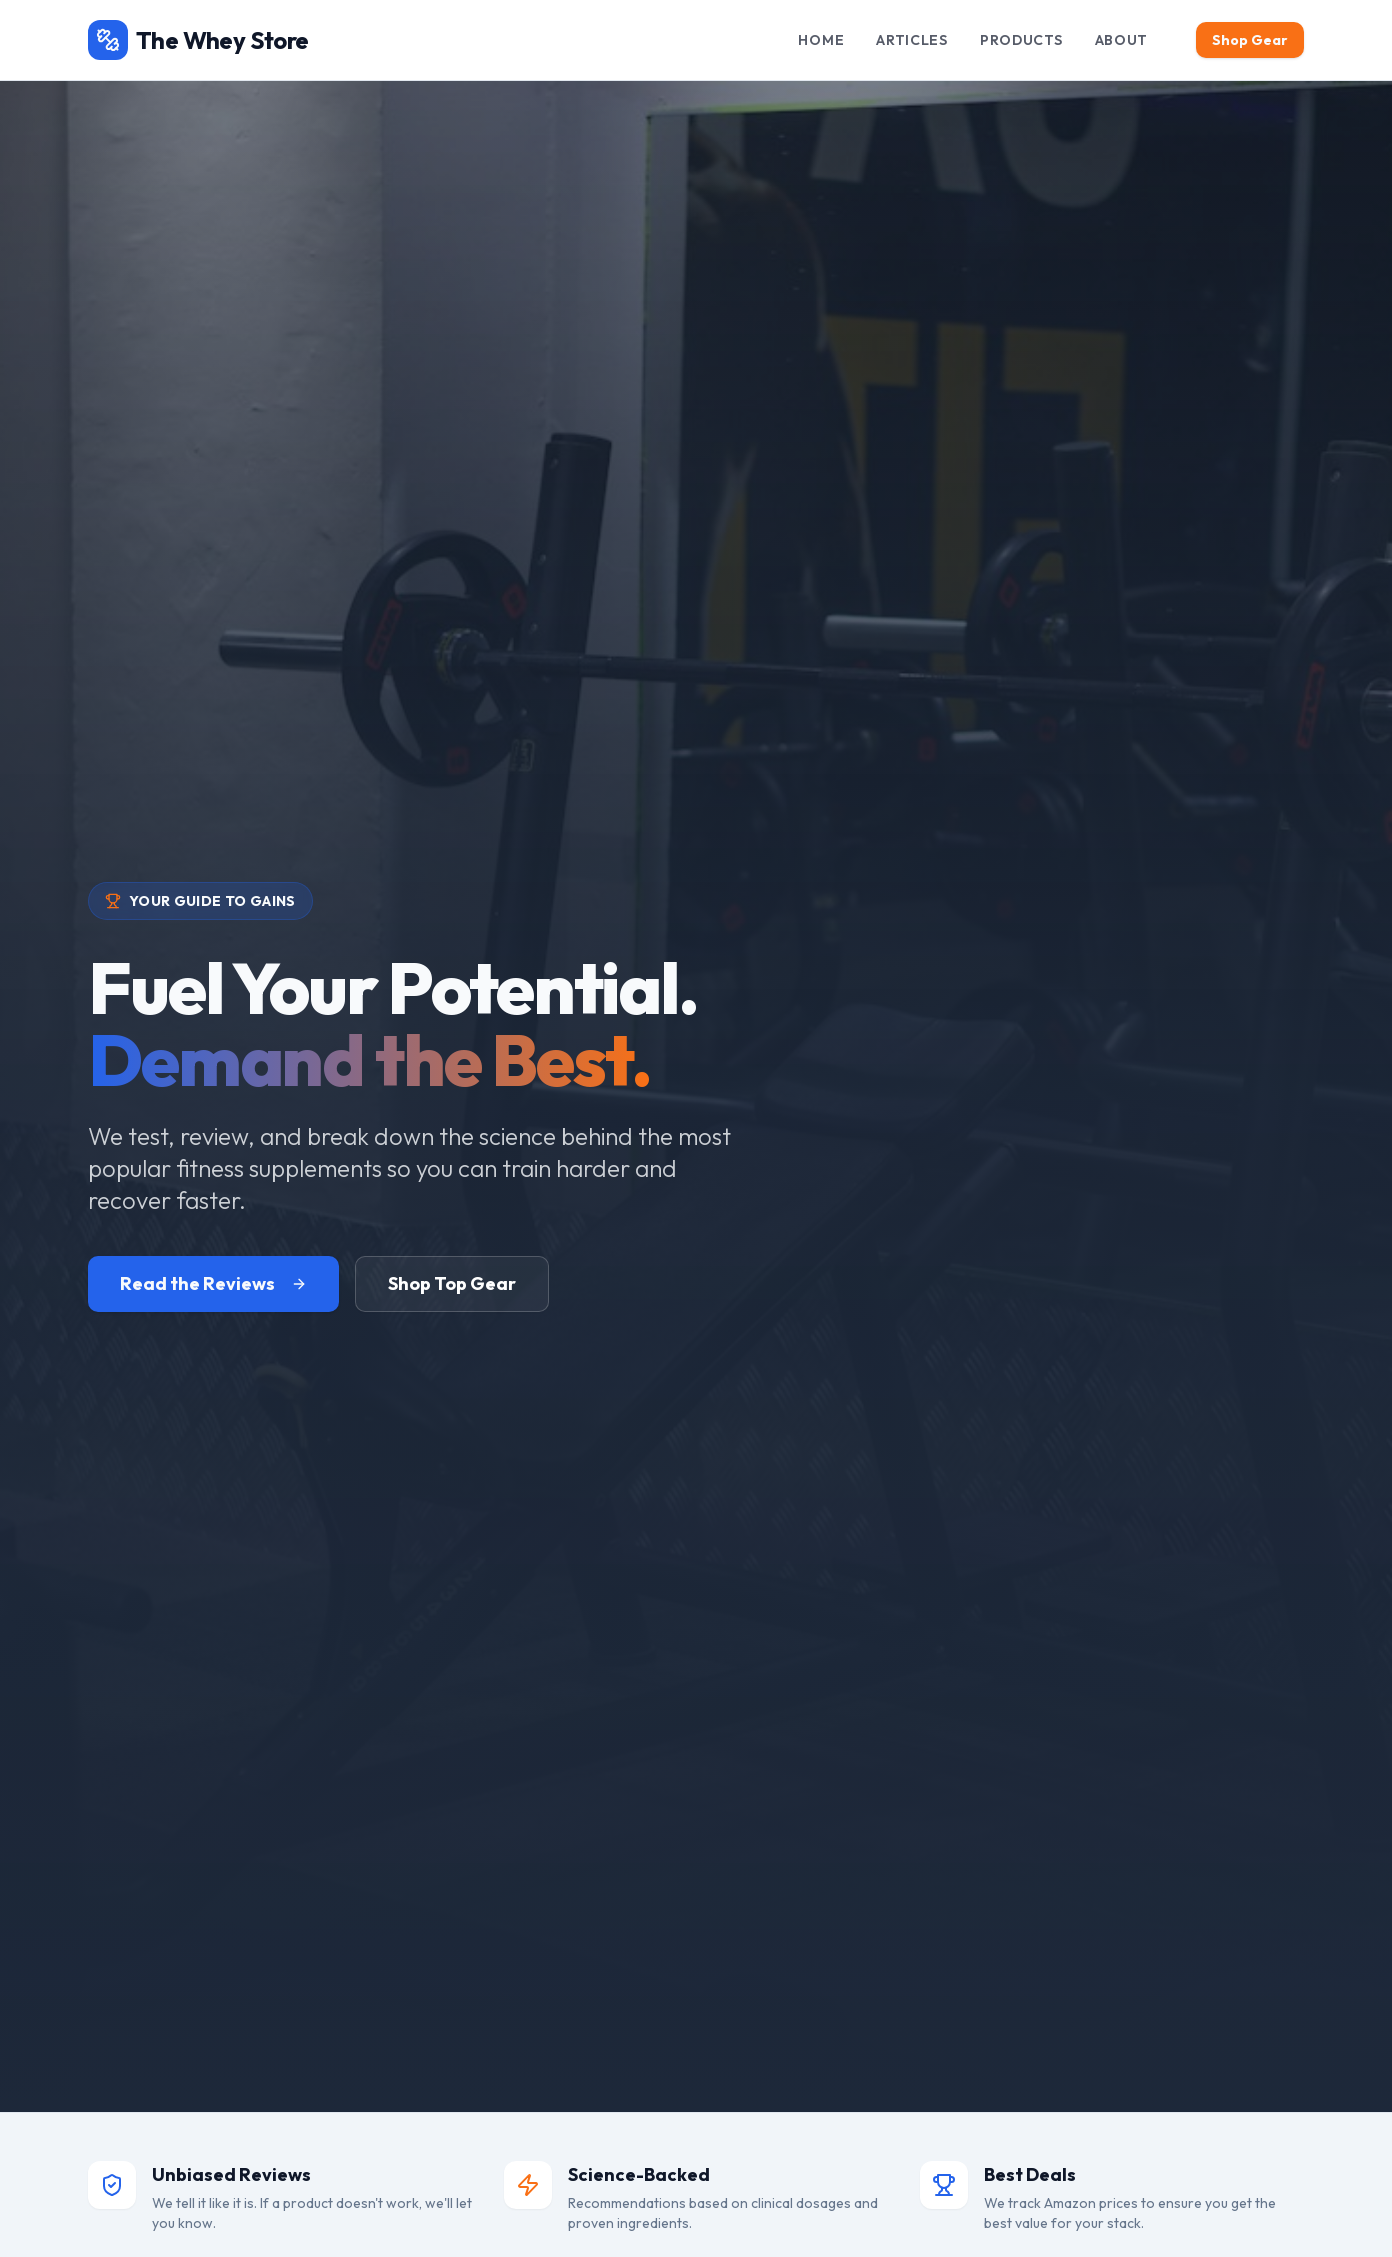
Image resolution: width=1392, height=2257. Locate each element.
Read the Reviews (213, 1283)
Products (1021, 40)
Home (821, 40)
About (1122, 40)
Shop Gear (1250, 40)
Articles (912, 40)
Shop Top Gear (452, 1283)
